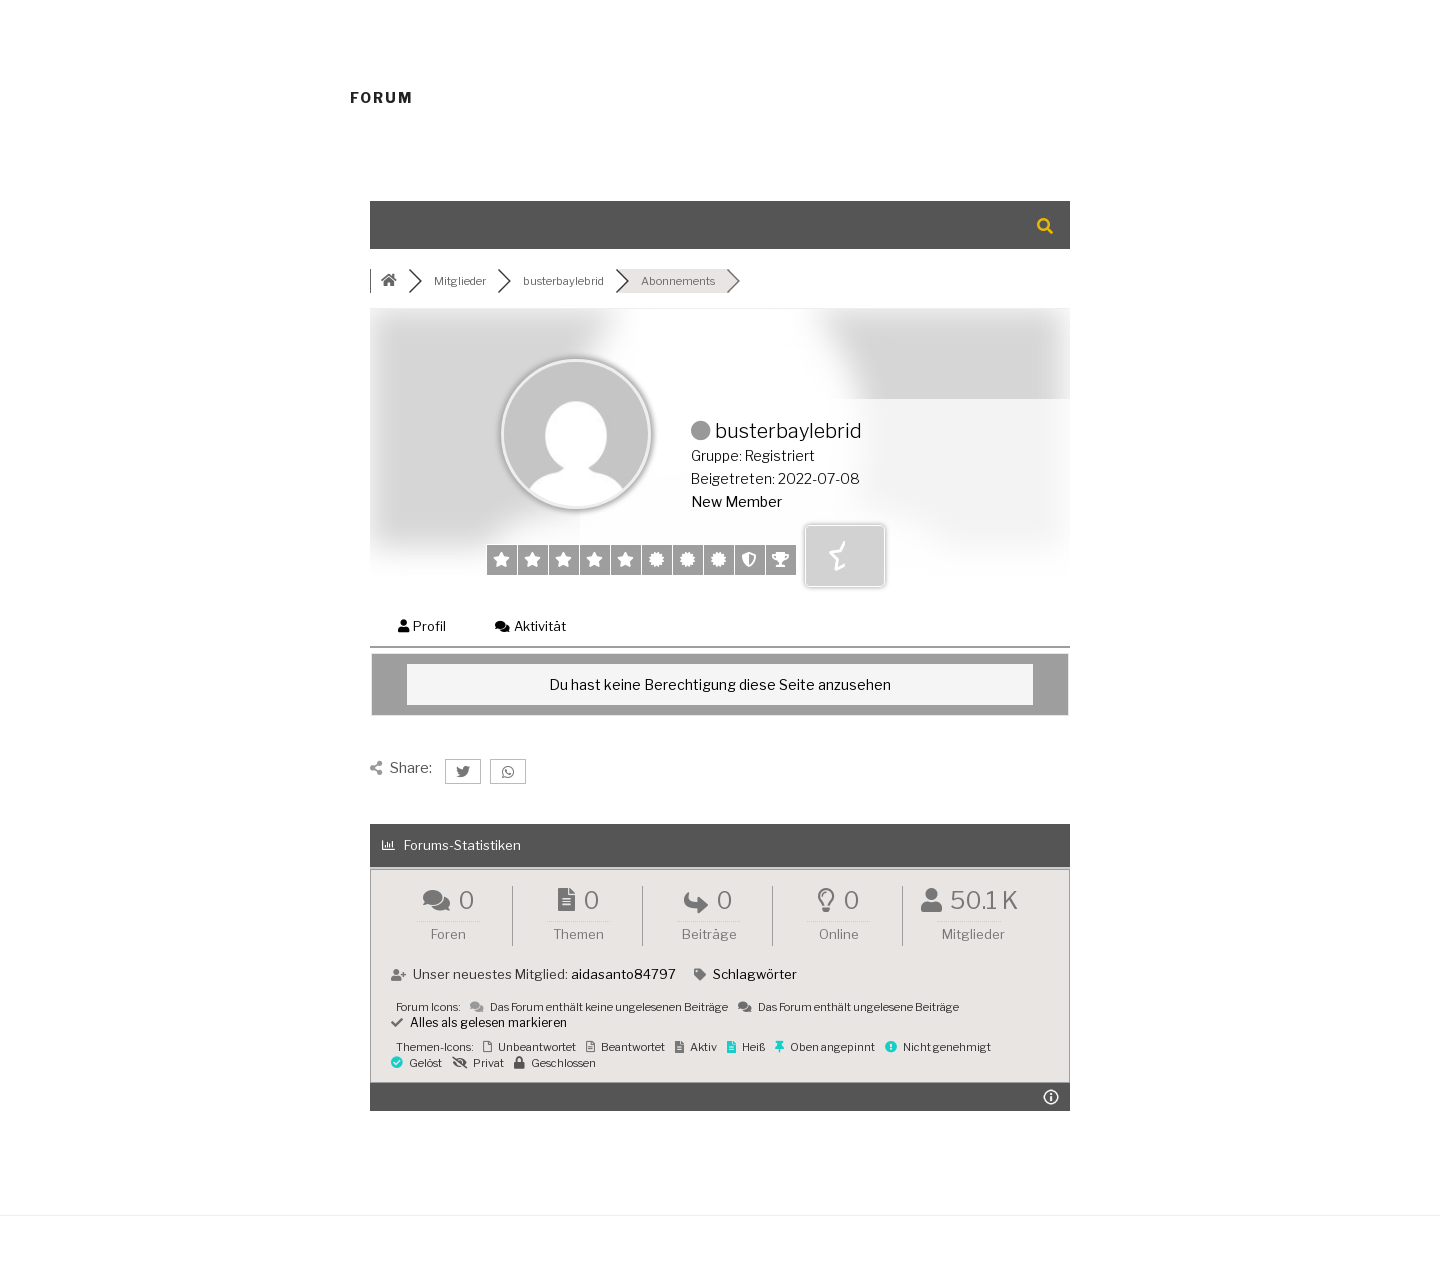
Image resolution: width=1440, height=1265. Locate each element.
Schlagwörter (755, 974)
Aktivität (530, 626)
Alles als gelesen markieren (479, 1022)
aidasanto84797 (623, 974)
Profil (422, 626)
